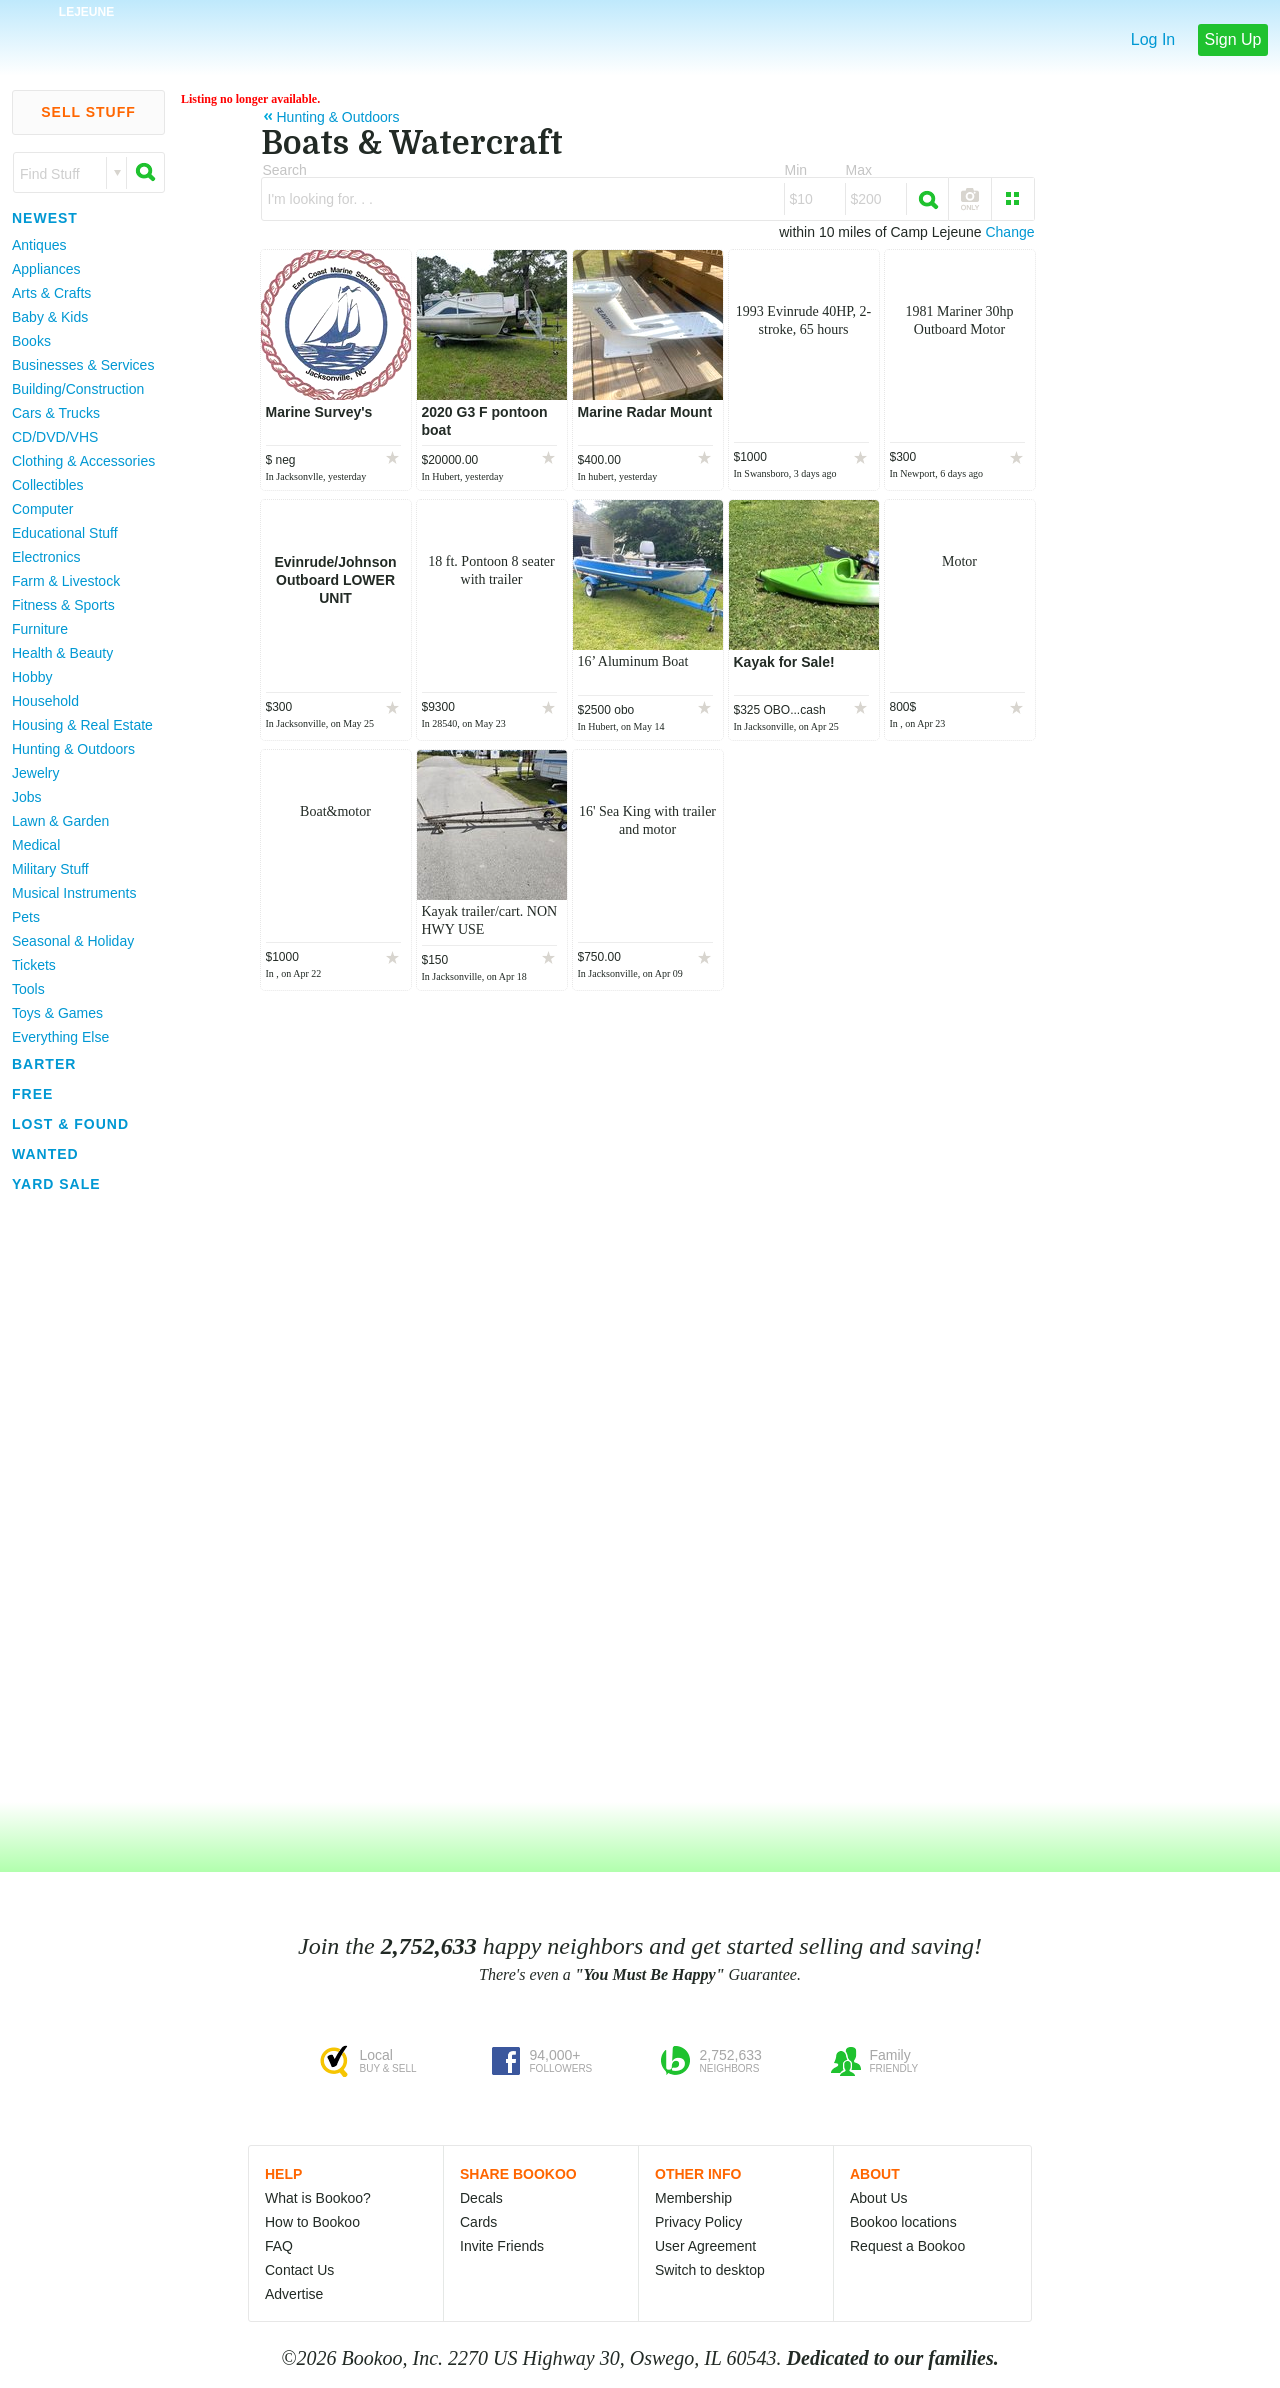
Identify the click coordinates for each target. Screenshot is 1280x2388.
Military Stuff (50, 869)
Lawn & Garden (60, 821)
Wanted (45, 1154)
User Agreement (705, 2246)
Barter (44, 1064)
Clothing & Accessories (83, 461)
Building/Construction (78, 389)
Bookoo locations (903, 2222)
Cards (478, 2222)
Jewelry (35, 773)
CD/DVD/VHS (55, 437)
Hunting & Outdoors (73, 749)
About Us (879, 2198)
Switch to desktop (710, 2270)
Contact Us (299, 2270)
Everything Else (60, 1037)
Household (45, 701)
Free (32, 1094)
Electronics (46, 557)
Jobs (27, 797)
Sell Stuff (88, 112)
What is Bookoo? (318, 2198)
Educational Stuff (65, 533)
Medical (36, 845)
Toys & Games (57, 1013)
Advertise (294, 2294)
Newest (45, 218)
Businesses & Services (83, 365)
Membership (693, 2198)
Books (31, 341)
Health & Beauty (62, 653)
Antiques (39, 245)
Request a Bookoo (907, 2246)
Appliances (46, 269)
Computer (42, 509)
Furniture (40, 629)
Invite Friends (502, 2246)
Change (1009, 232)
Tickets (34, 965)
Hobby (32, 677)
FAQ (279, 2246)
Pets (26, 917)
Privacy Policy (698, 2222)
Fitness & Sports (63, 605)
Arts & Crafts (51, 293)
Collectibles (48, 485)
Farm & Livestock (66, 581)
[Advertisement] (80, 1499)
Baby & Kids (50, 317)
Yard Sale (56, 1184)
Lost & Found (70, 1124)
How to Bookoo (312, 2222)
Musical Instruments (74, 893)
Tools (28, 989)
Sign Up (1233, 39)
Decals (481, 2198)
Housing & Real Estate (82, 725)
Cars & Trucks (56, 413)
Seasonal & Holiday (73, 941)
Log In (1153, 39)
